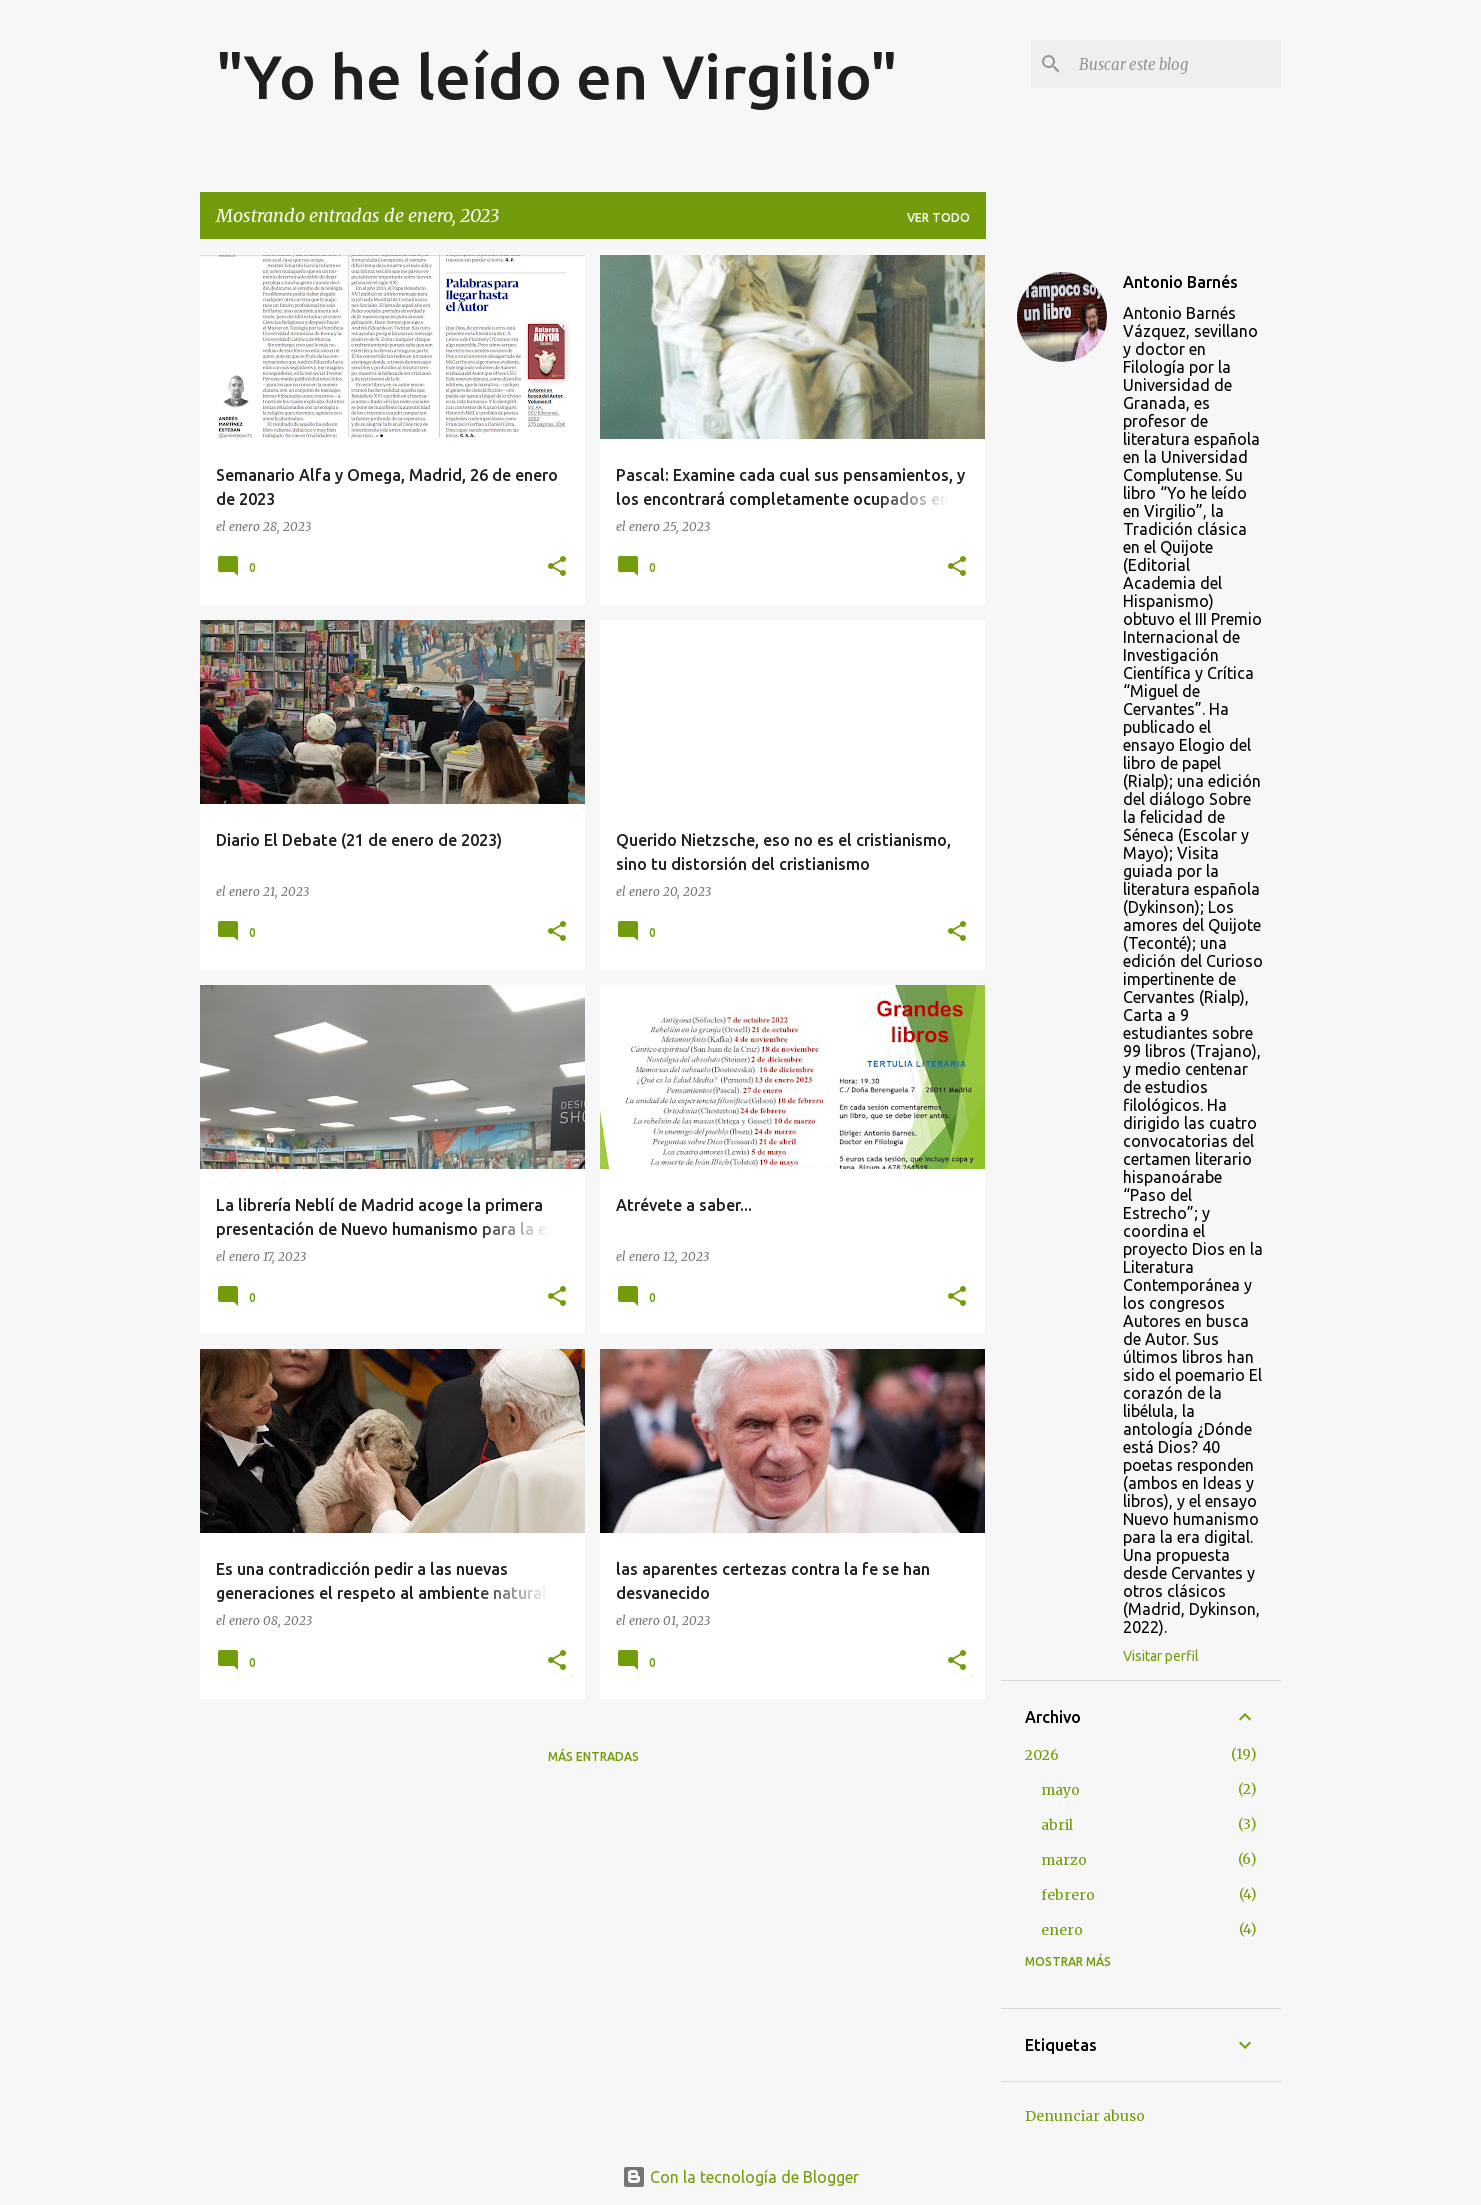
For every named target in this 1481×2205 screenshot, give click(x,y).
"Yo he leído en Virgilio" (557, 76)
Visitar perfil (1161, 1656)
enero (1062, 1930)
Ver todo (938, 217)
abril (1057, 1825)
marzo (1064, 1860)
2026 (1042, 1755)
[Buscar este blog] (1176, 64)
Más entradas (593, 1756)
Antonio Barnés (1180, 282)
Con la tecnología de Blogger (740, 2177)
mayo (1060, 1790)
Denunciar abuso (1085, 2116)
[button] (557, 567)
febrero (1068, 1895)
